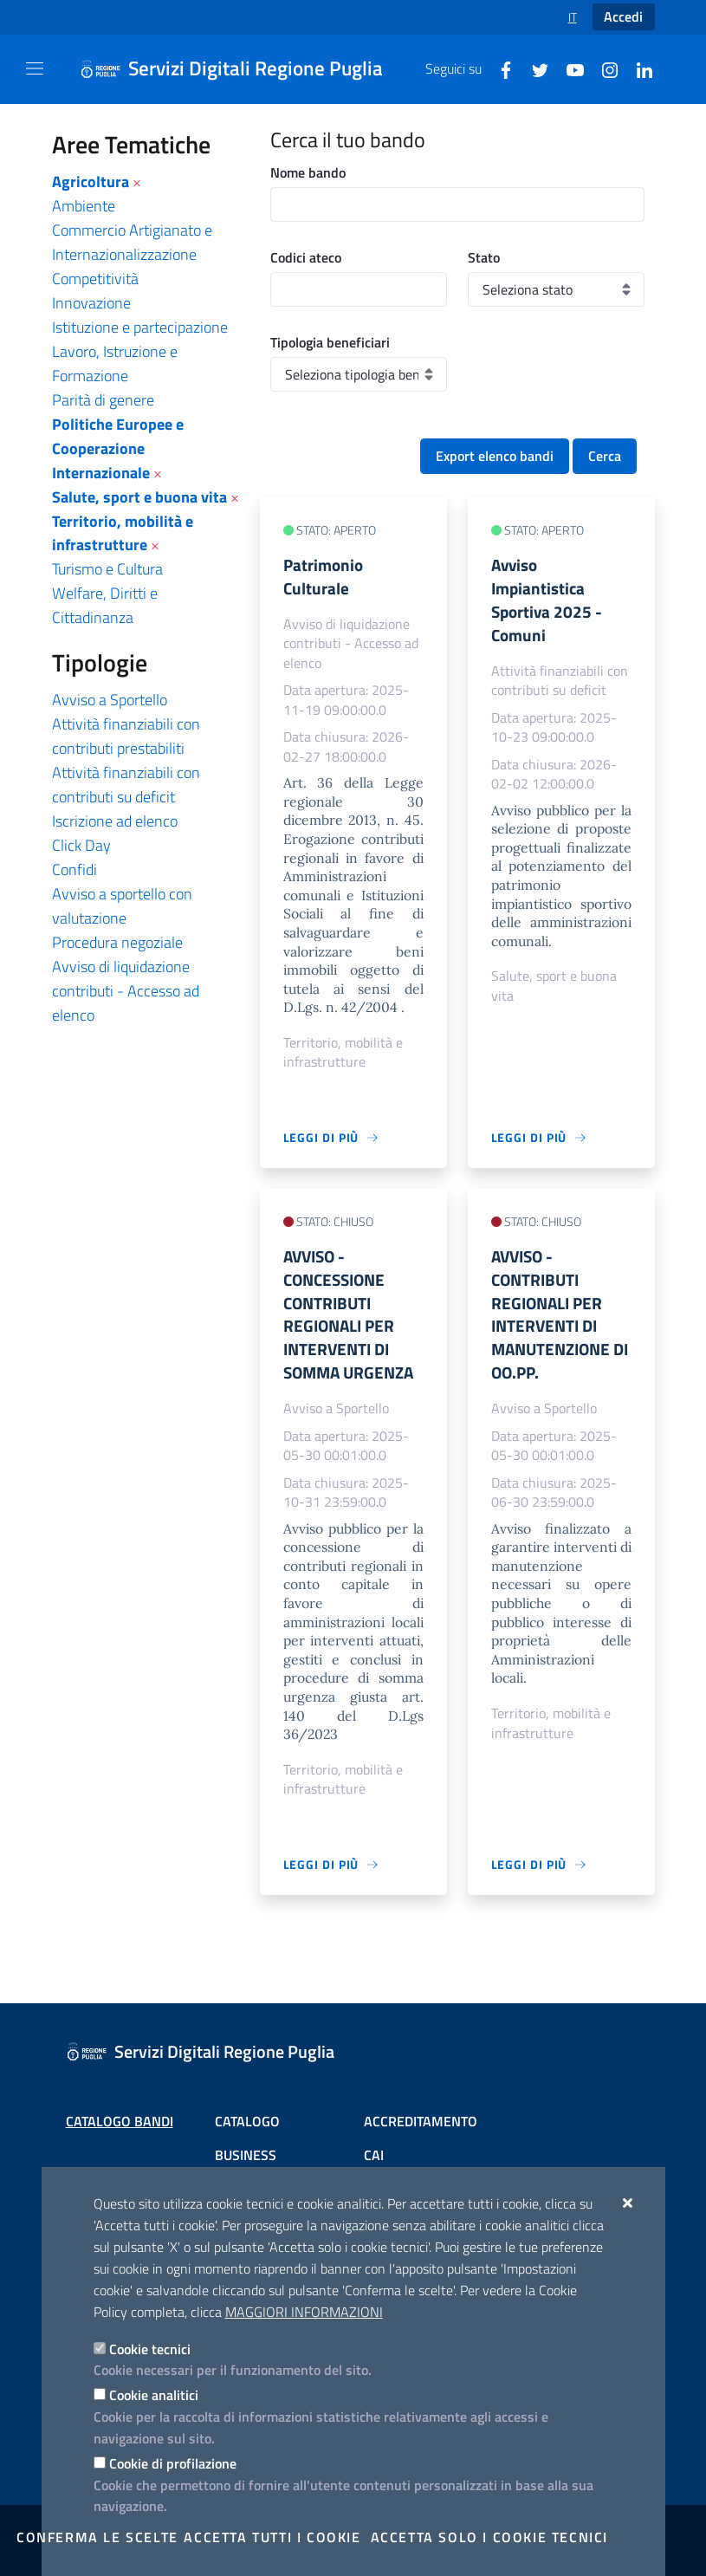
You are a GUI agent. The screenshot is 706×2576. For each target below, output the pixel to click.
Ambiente (83, 205)
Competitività (95, 278)
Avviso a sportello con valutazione (122, 906)
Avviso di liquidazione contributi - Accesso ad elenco (125, 991)
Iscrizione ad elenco (115, 821)
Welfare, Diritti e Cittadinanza (105, 605)
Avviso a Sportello (109, 699)
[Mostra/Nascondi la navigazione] (34, 68)
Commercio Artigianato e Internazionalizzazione (132, 242)
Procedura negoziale (117, 942)
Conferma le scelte (97, 2537)
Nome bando (308, 172)
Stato (484, 257)
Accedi (623, 16)
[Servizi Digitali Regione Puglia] (242, 69)
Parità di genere (103, 400)
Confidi (74, 869)
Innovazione (91, 303)
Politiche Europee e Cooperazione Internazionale (118, 448)
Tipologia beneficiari (330, 342)
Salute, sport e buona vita (139, 497)
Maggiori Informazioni (304, 2311)
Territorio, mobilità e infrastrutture (122, 533)
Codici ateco (305, 257)
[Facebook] (499, 68)
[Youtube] (568, 68)
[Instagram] (603, 68)
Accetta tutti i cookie (272, 2537)
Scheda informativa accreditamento (420, 2149)
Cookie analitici (153, 2395)
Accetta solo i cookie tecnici (489, 2537)
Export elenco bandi (495, 455)
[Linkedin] (637, 68)
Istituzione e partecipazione (140, 327)
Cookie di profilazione (172, 2463)
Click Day (81, 845)
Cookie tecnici (150, 2349)
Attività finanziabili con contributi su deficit (126, 784)
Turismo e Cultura (107, 569)
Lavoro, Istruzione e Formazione (115, 363)
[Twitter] (533, 68)
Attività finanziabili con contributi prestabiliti (126, 736)
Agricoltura (90, 181)
